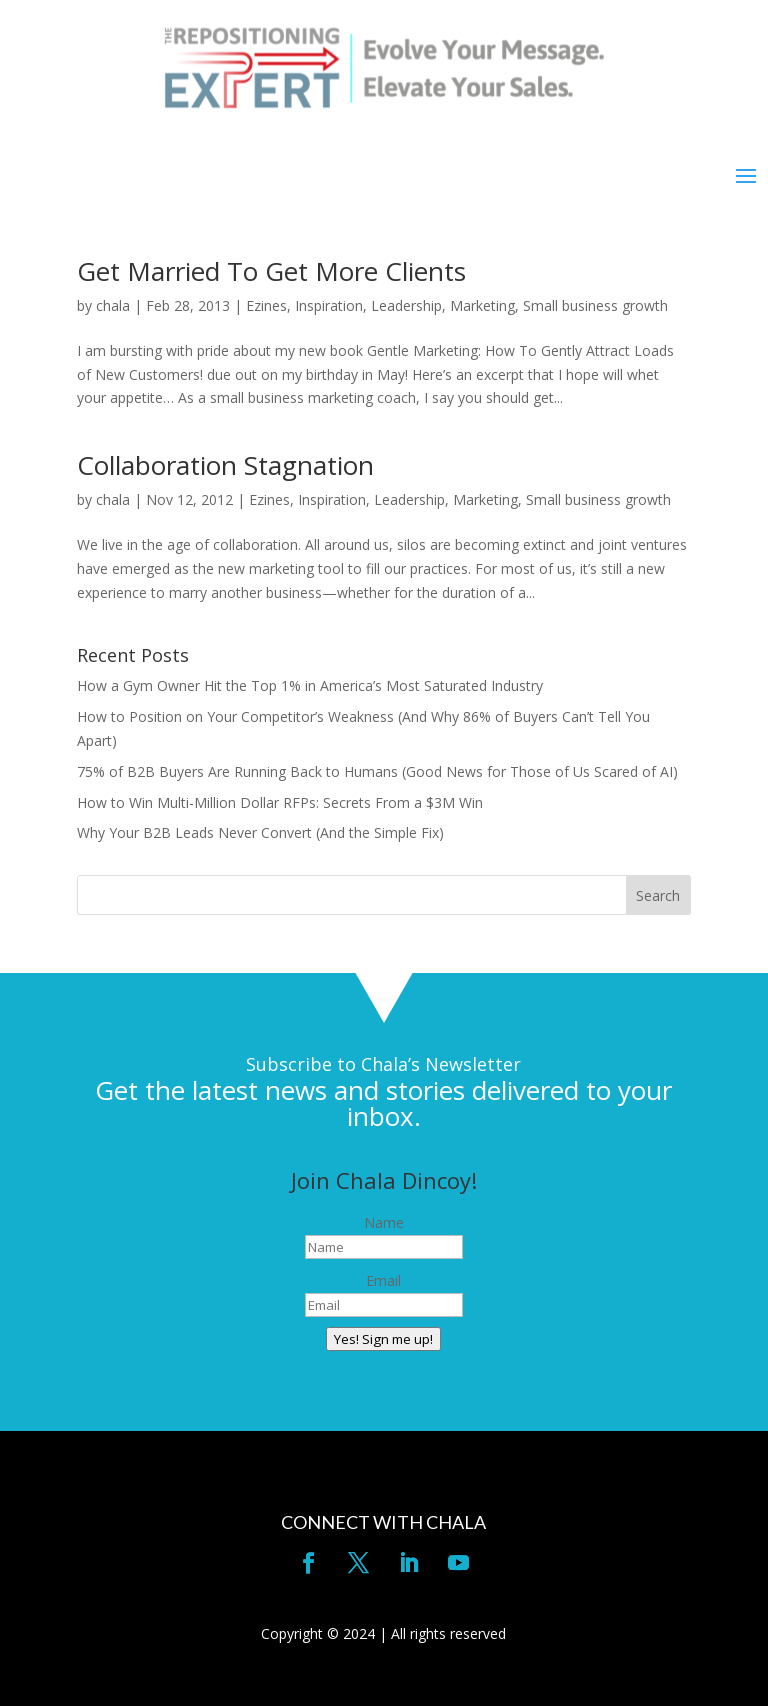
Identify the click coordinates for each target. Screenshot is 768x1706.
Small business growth (595, 305)
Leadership (406, 305)
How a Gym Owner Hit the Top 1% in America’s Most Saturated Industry (310, 685)
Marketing (482, 305)
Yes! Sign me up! (383, 1339)
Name (384, 1222)
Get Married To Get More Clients (271, 271)
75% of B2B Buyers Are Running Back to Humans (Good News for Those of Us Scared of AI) (377, 771)
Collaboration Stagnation (225, 465)
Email (383, 1280)
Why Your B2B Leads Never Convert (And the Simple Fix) (260, 832)
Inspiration (329, 305)
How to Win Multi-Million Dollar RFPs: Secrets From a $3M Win (280, 802)
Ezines (266, 305)
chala (113, 305)
